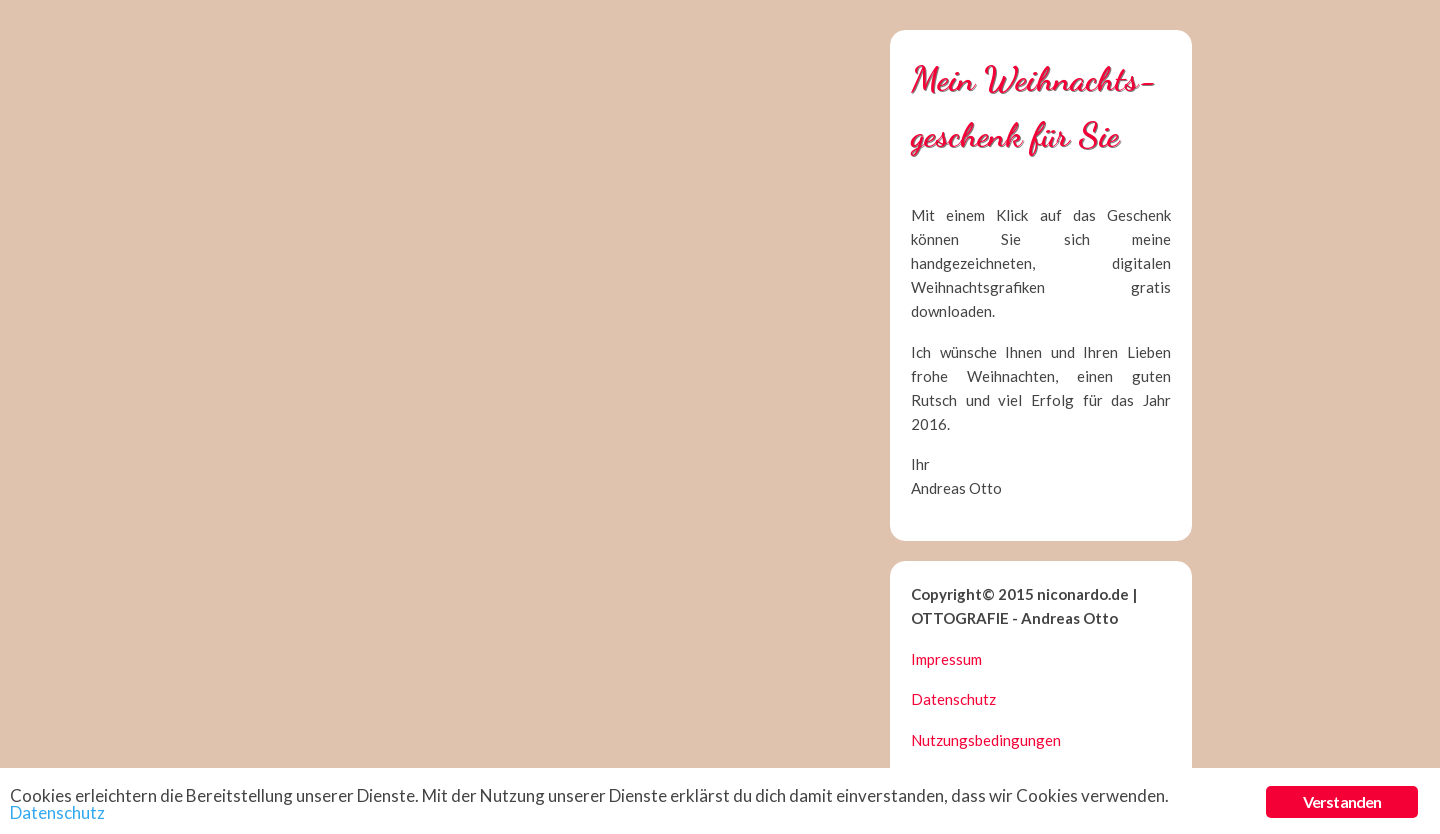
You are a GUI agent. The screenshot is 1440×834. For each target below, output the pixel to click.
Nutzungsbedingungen (986, 740)
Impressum (946, 659)
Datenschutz (953, 699)
